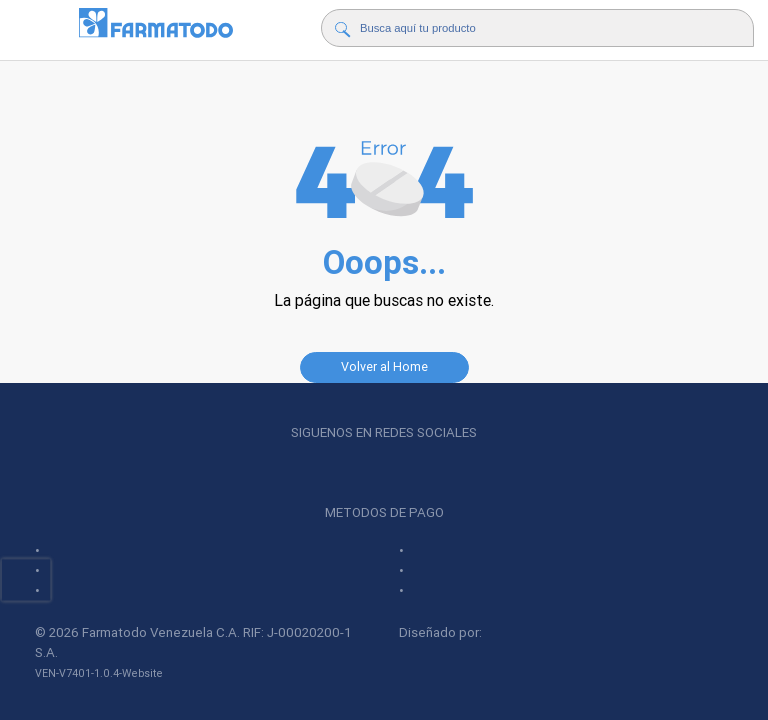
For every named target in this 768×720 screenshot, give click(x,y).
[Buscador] (534, 28)
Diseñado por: (486, 632)
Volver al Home (384, 366)
